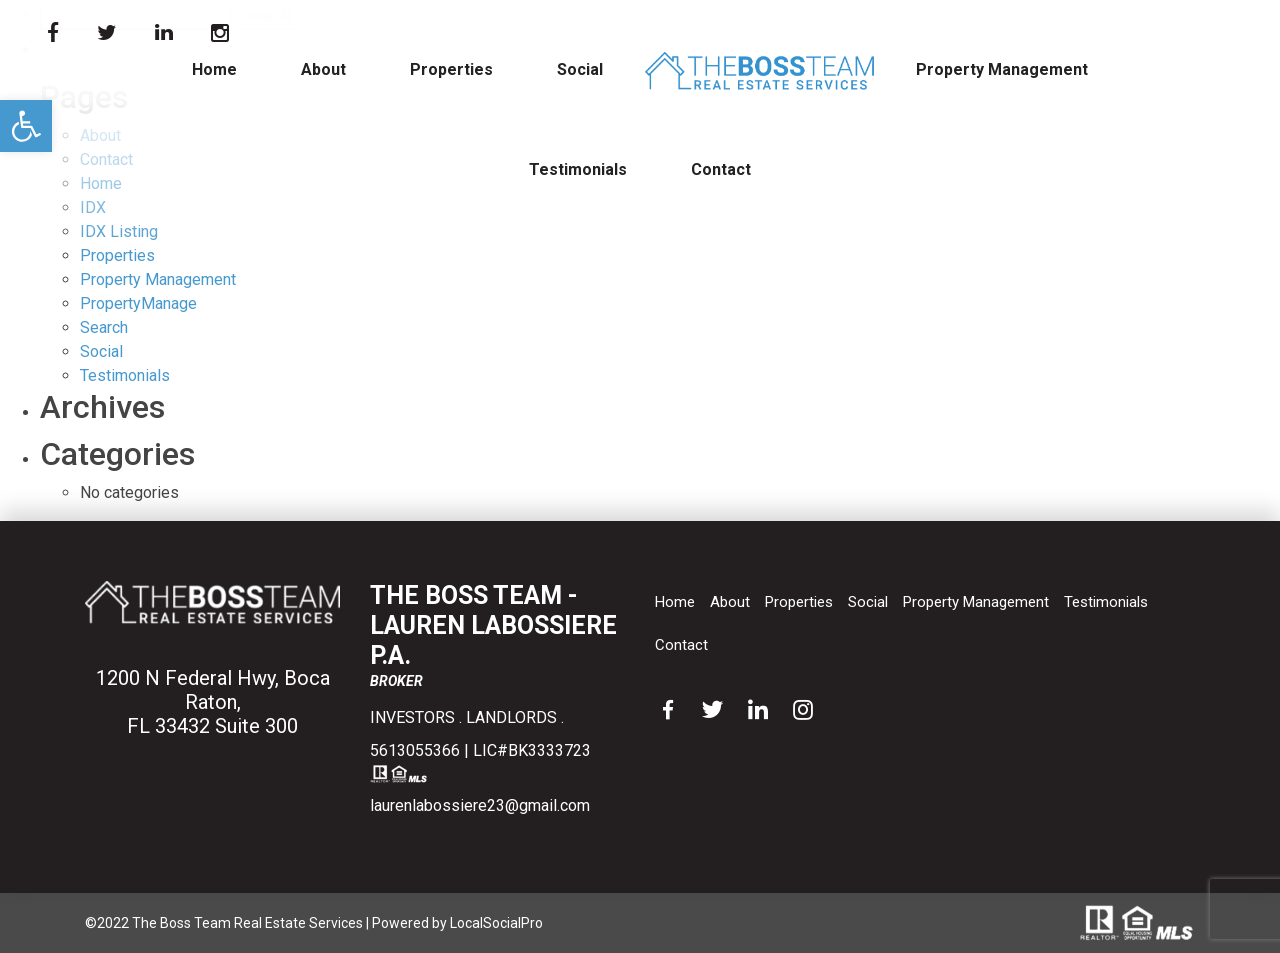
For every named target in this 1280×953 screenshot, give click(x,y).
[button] (26, 126)
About (323, 69)
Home (214, 69)
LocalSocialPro (496, 923)
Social (580, 69)
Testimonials (578, 169)
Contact (721, 169)
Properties (451, 69)
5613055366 (415, 750)
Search (104, 327)
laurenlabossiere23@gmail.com (480, 805)
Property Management (1002, 69)
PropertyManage (138, 303)
